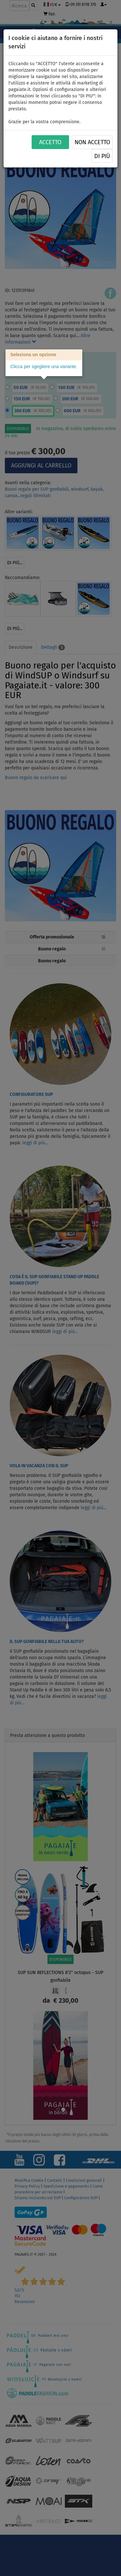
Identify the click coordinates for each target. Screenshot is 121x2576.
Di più (102, 156)
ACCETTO (50, 142)
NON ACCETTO (92, 142)
